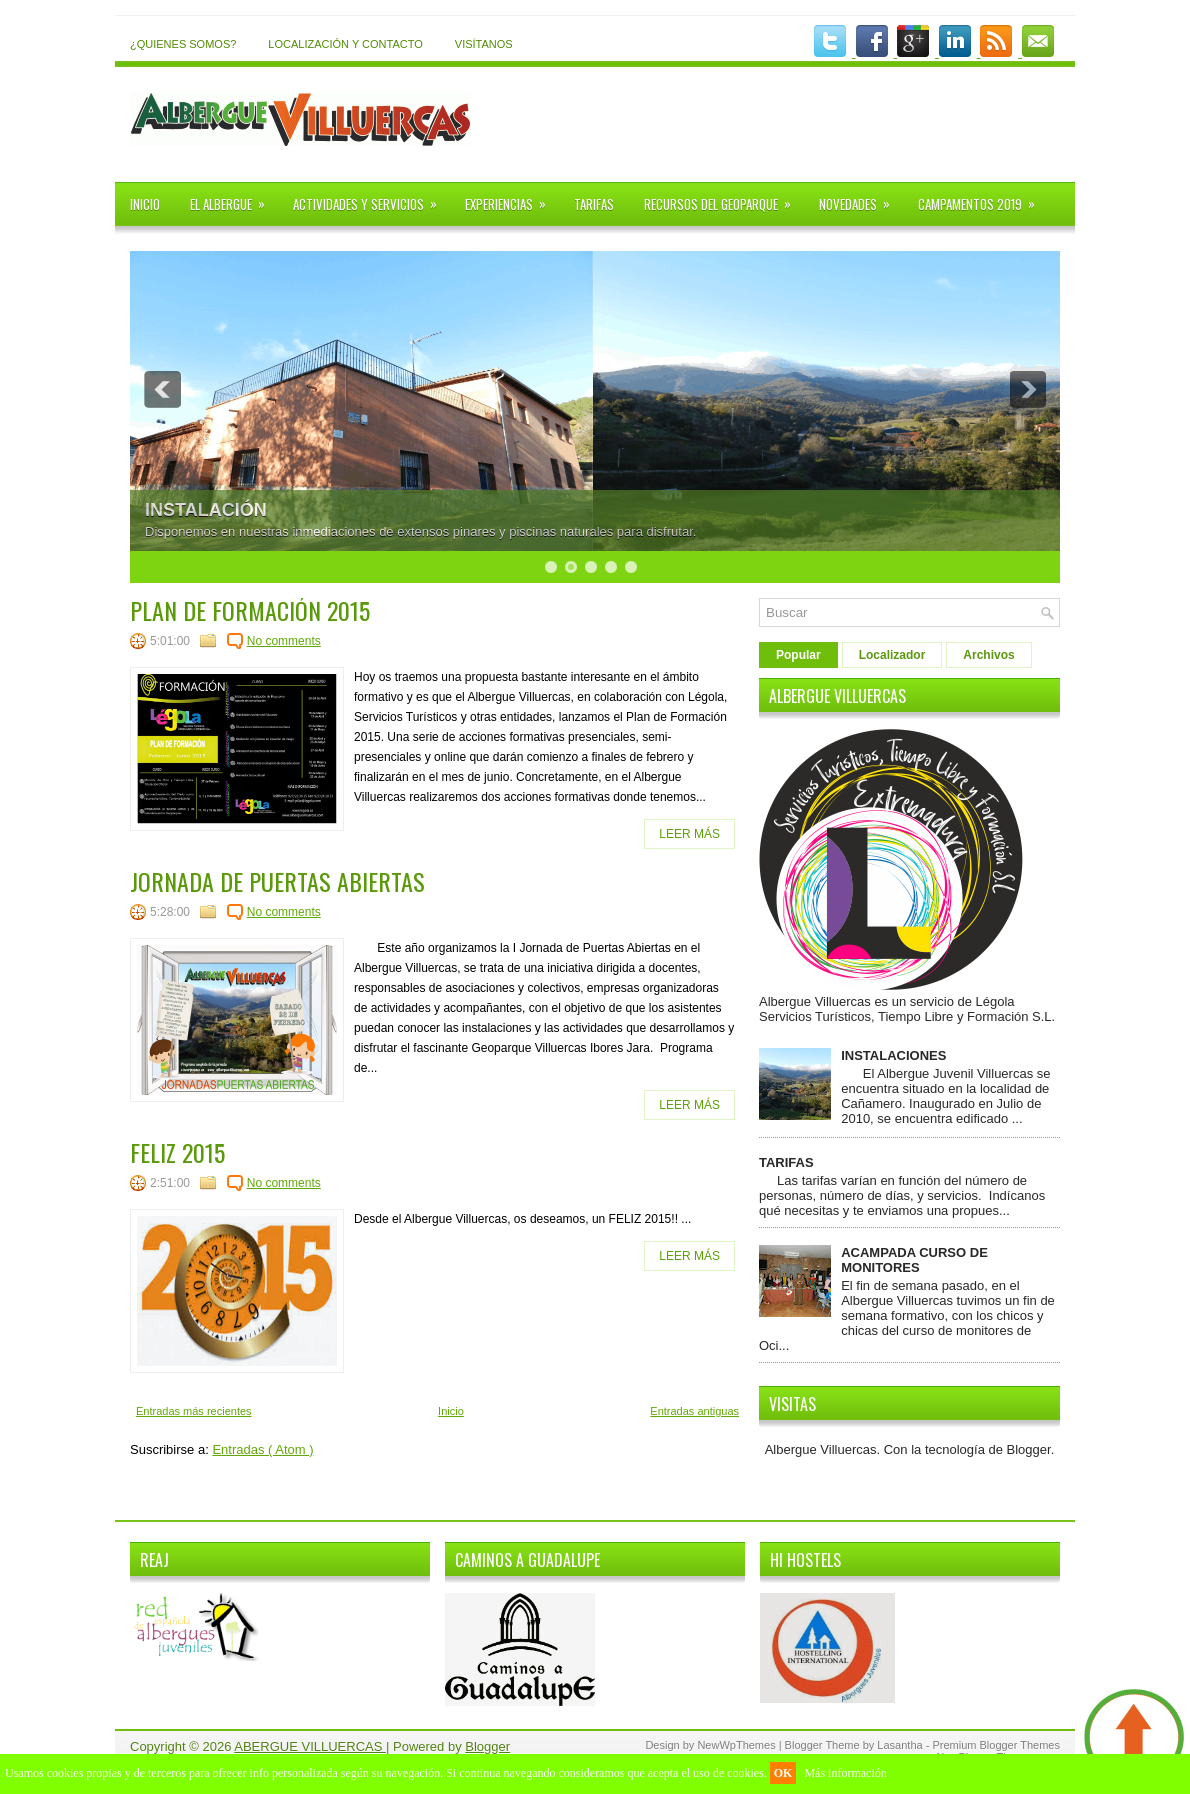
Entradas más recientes (194, 1411)
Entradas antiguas (694, 1411)
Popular (798, 655)
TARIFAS (594, 204)
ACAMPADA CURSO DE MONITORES (914, 1260)
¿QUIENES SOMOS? (183, 44)
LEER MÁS (689, 834)
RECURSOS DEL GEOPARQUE (724, 198)
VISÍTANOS (484, 44)
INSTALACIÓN (206, 510)
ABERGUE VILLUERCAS (310, 1746)
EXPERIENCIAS (512, 198)
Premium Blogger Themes (996, 1745)
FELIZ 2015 (177, 1152)
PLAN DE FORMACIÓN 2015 (250, 610)
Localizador (892, 655)
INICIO (145, 204)
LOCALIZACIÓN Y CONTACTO (345, 44)
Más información (845, 1773)
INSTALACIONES (893, 1055)
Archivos (988, 655)
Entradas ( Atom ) (262, 1449)
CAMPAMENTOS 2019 (983, 198)
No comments (284, 641)
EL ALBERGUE (234, 198)
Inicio (451, 1411)
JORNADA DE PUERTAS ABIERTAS (277, 881)
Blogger (1029, 1449)
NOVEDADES (861, 198)
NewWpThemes (737, 1745)
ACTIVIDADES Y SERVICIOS (371, 198)
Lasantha (901, 1745)
